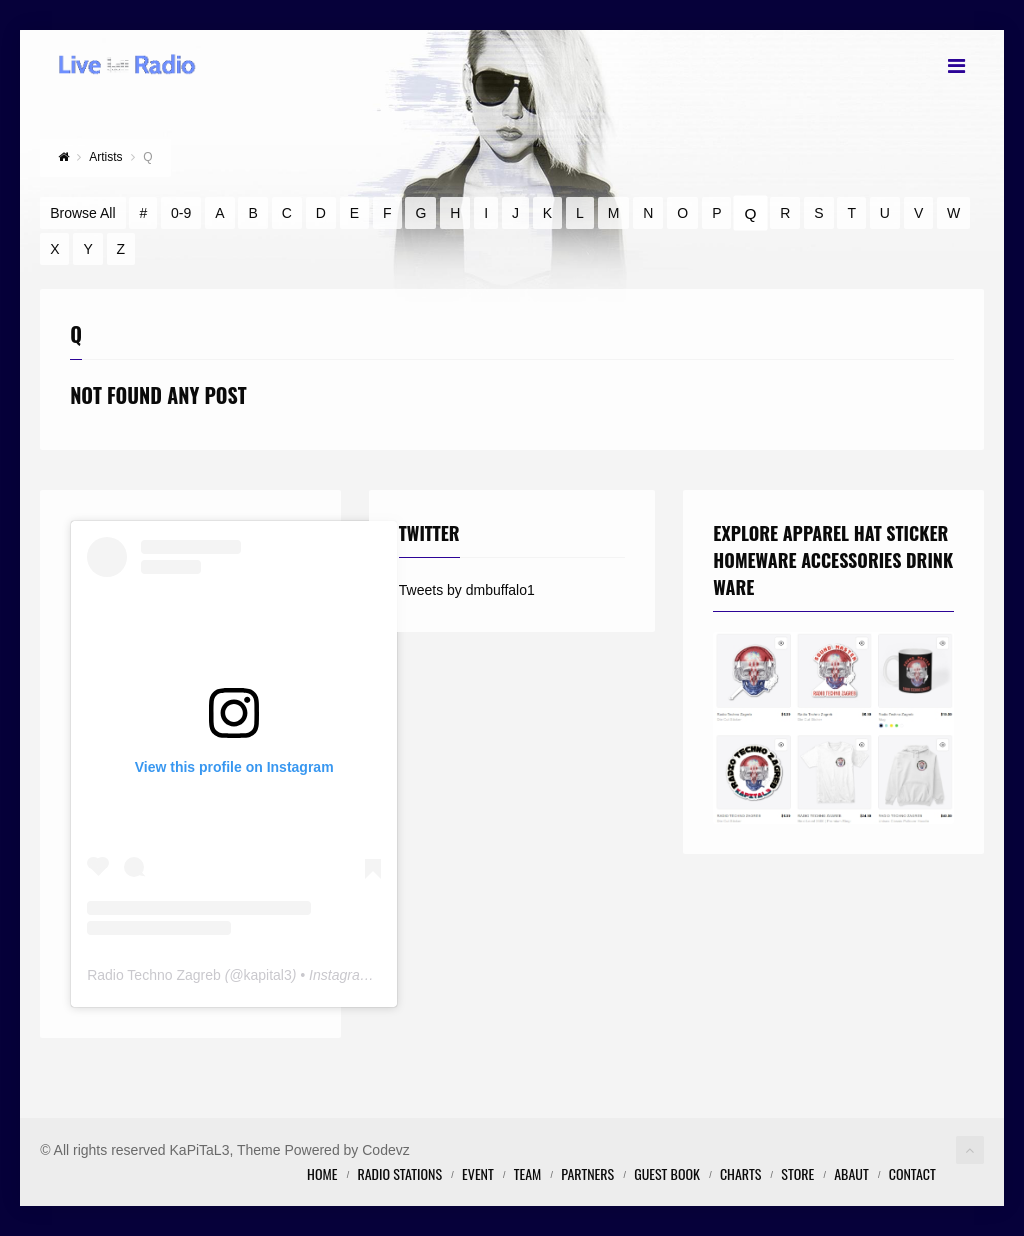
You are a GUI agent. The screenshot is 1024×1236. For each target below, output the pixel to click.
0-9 (181, 213)
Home (322, 1173)
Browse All (82, 213)
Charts (740, 1173)
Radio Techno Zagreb (154, 975)
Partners (587, 1173)
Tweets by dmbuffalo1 (467, 590)
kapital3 (268, 975)
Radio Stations (399, 1173)
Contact (912, 1173)
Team (528, 1173)
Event (478, 1173)
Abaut (851, 1173)
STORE (797, 1173)
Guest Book (667, 1173)
